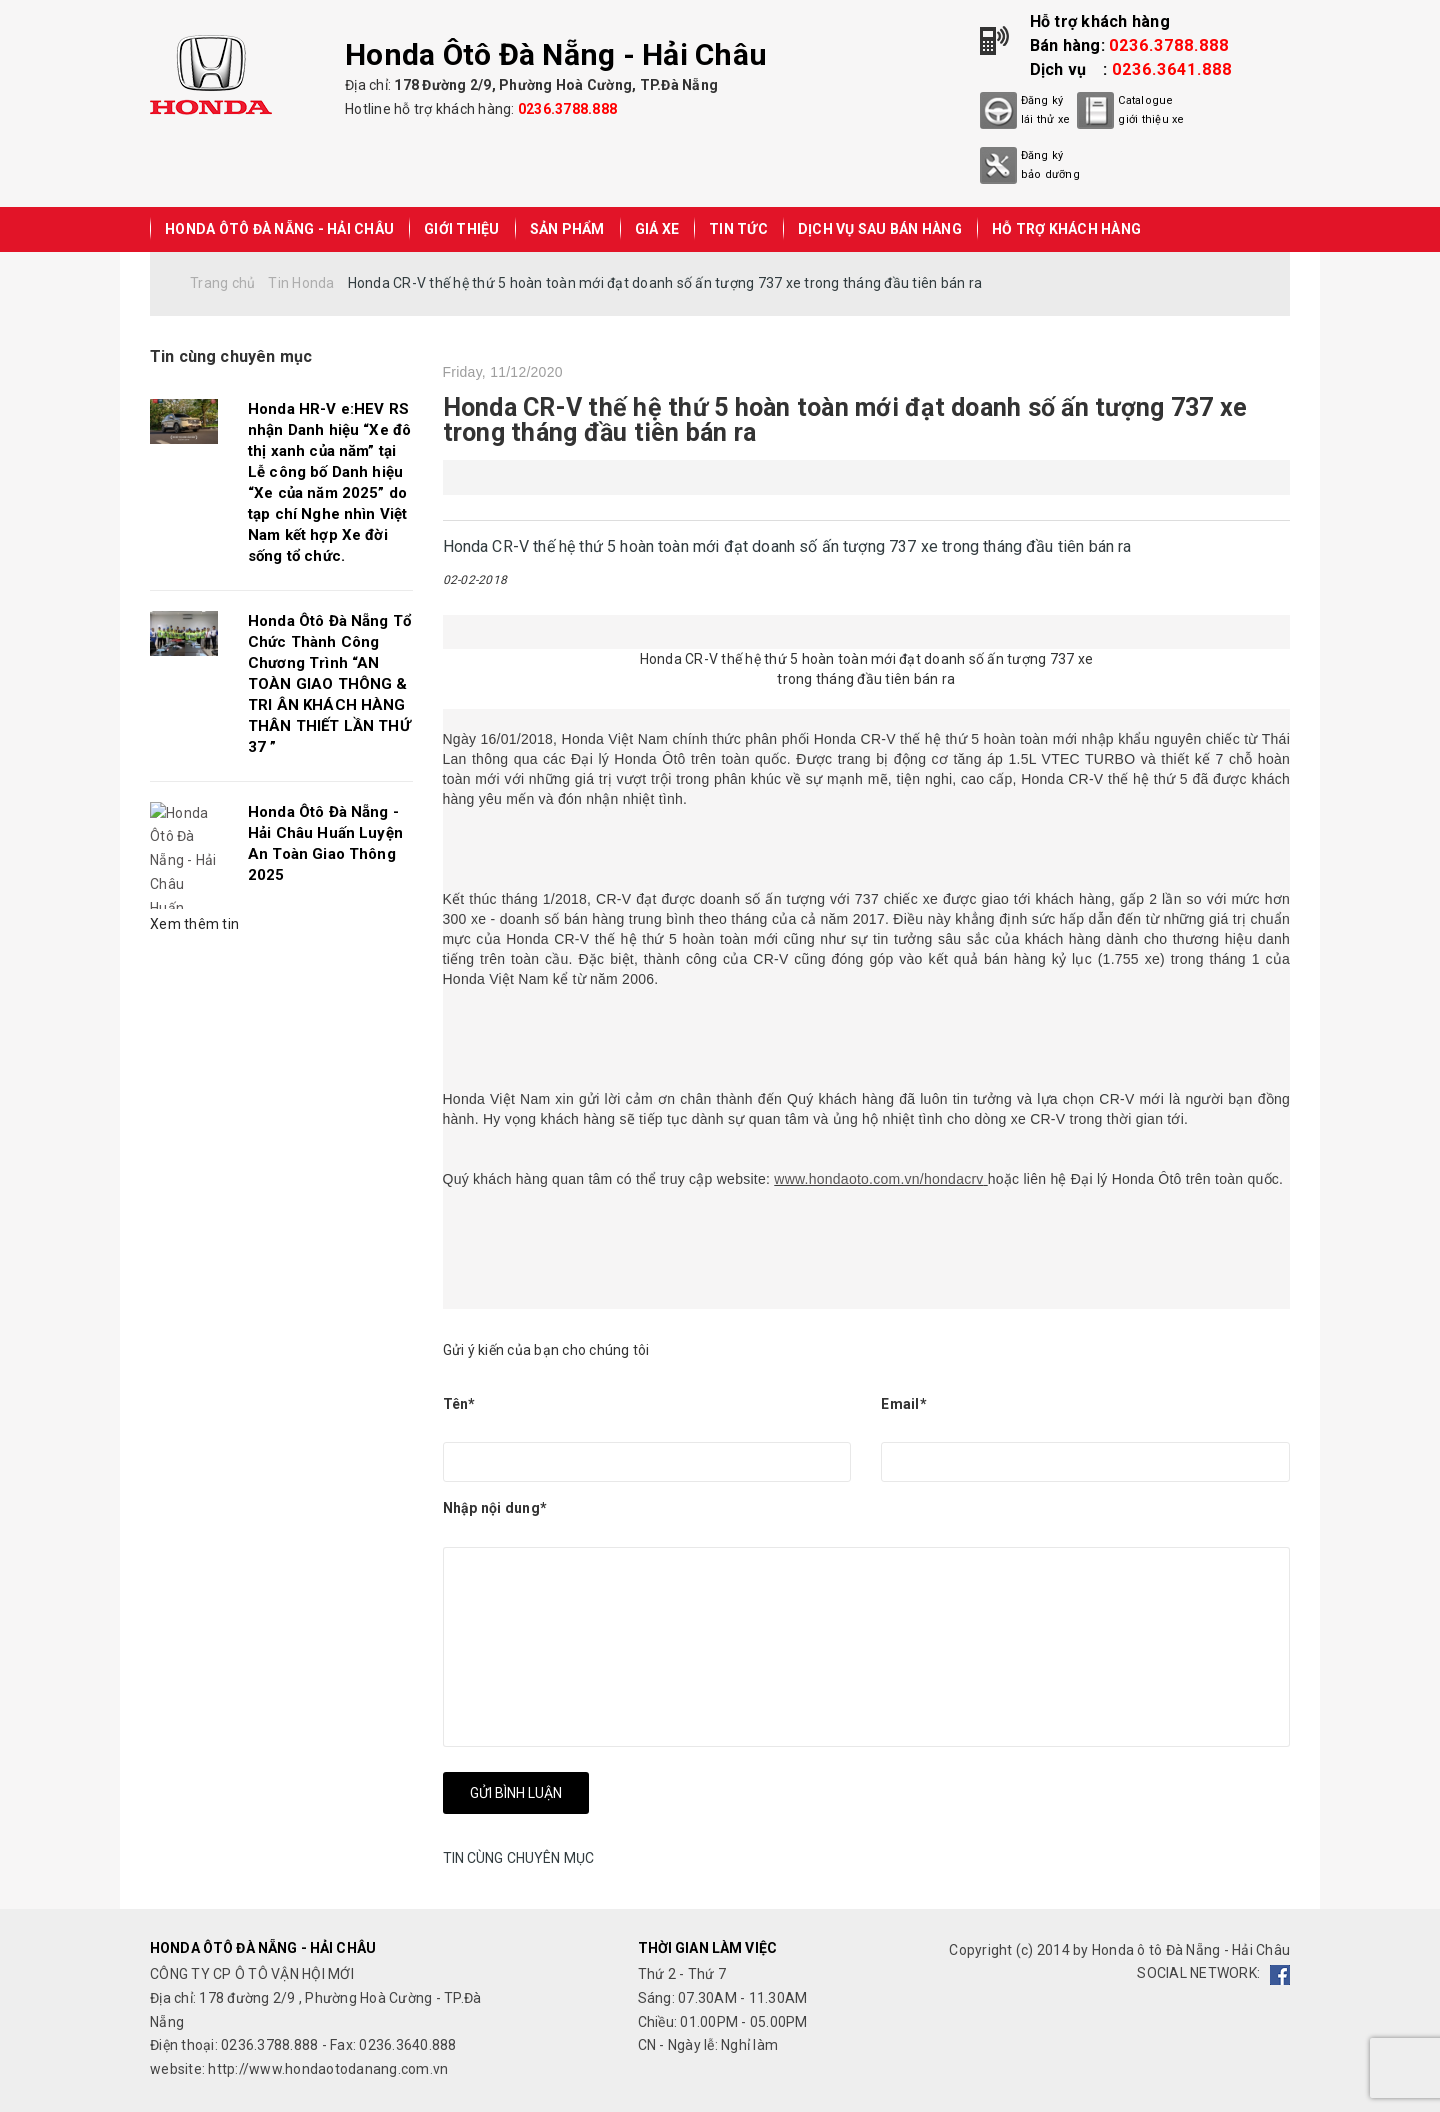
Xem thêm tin (194, 924)
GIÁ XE (657, 229)
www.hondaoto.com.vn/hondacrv (878, 1179)
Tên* (459, 1404)
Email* (904, 1404)
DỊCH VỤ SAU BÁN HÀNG (880, 229)
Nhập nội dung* (495, 1508)
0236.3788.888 (567, 109)
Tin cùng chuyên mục (231, 356)
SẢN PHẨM (567, 229)
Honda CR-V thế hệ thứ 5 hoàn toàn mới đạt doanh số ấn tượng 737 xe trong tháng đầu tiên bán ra (845, 420)
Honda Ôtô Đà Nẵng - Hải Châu (279, 229)
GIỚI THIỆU (462, 229)
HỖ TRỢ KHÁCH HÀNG (1066, 229)
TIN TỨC (738, 229)
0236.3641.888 (1172, 69)
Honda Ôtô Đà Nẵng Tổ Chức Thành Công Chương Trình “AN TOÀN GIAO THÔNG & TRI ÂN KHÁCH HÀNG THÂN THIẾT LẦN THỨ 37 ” (329, 684)
